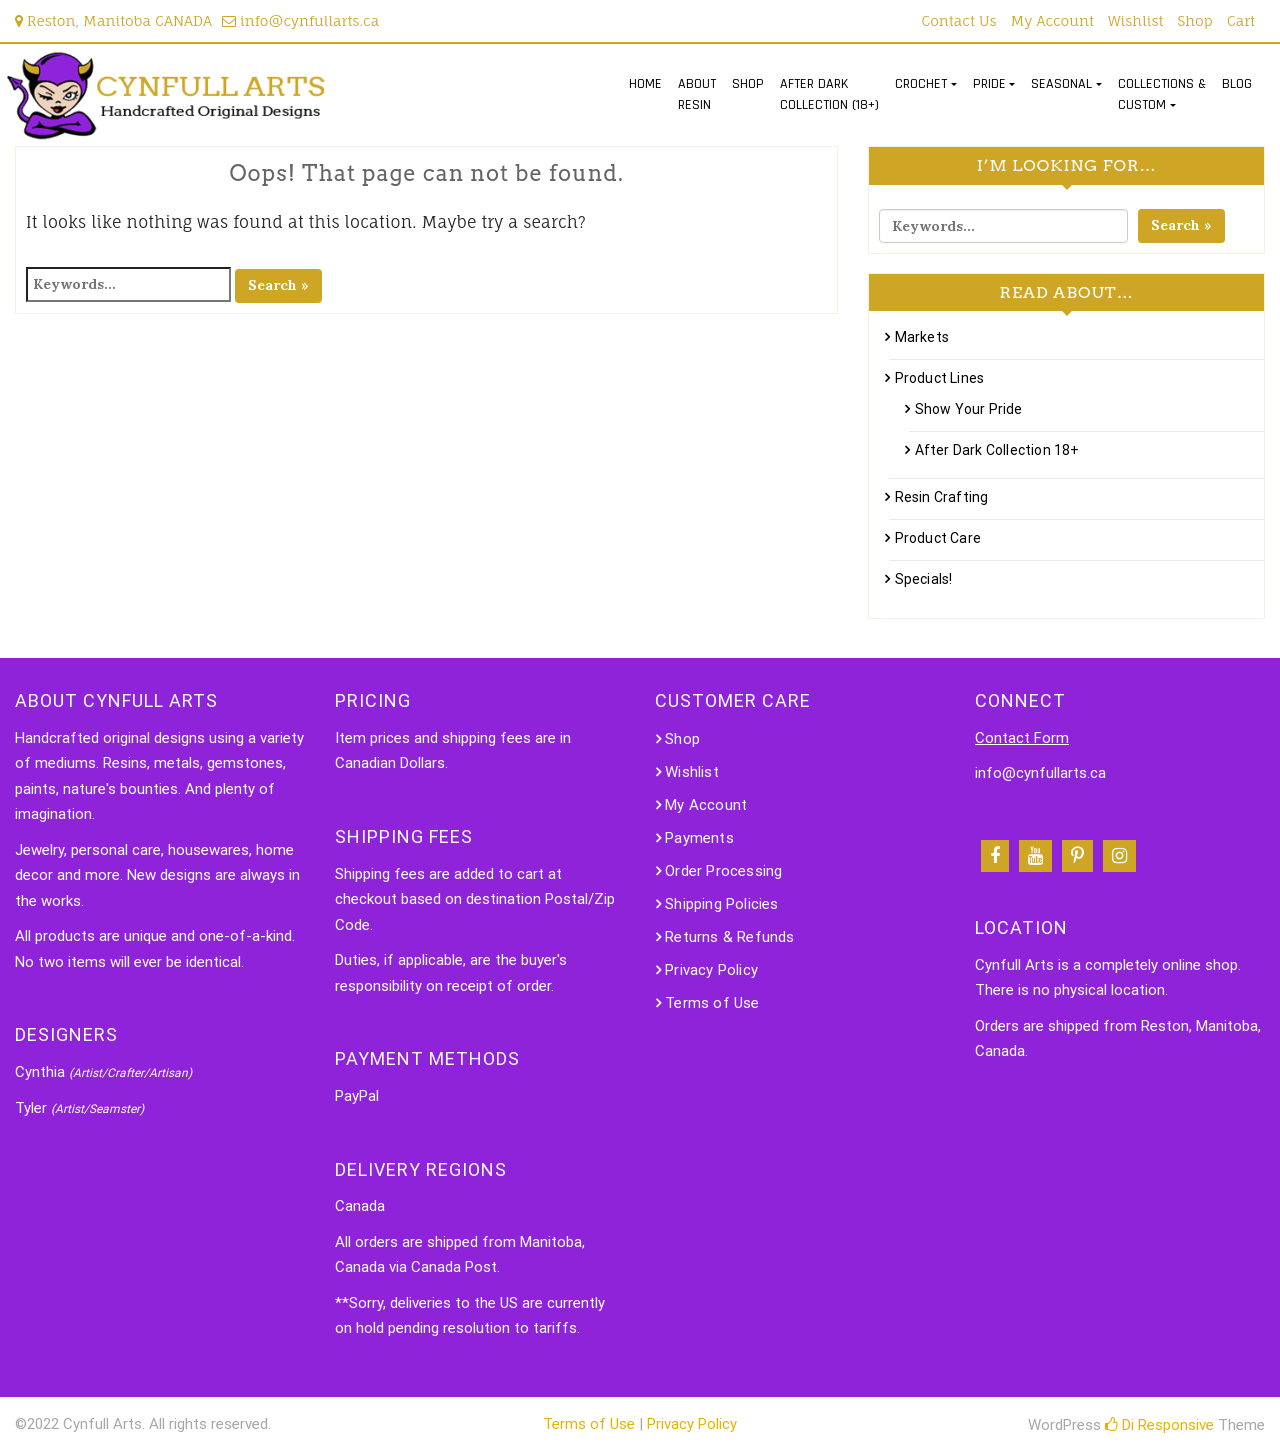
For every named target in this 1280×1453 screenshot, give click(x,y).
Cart (1241, 20)
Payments (699, 838)
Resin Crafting (942, 497)
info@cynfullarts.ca (300, 20)
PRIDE (989, 84)
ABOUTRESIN (697, 94)
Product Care (938, 538)
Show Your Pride (969, 409)
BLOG (1237, 84)
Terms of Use (712, 1003)
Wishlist (1135, 20)
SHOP (748, 84)
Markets (922, 337)
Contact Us (958, 20)
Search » (278, 285)
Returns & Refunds (729, 937)
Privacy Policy (711, 970)
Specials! (924, 579)
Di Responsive (1159, 1425)
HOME (645, 84)
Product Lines (940, 378)
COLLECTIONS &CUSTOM (1162, 94)
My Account (1052, 20)
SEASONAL (1061, 84)
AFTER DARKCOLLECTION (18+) (829, 94)
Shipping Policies (721, 904)
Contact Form (1022, 738)
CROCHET (921, 84)
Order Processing (723, 871)
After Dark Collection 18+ (997, 450)
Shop (1195, 20)
